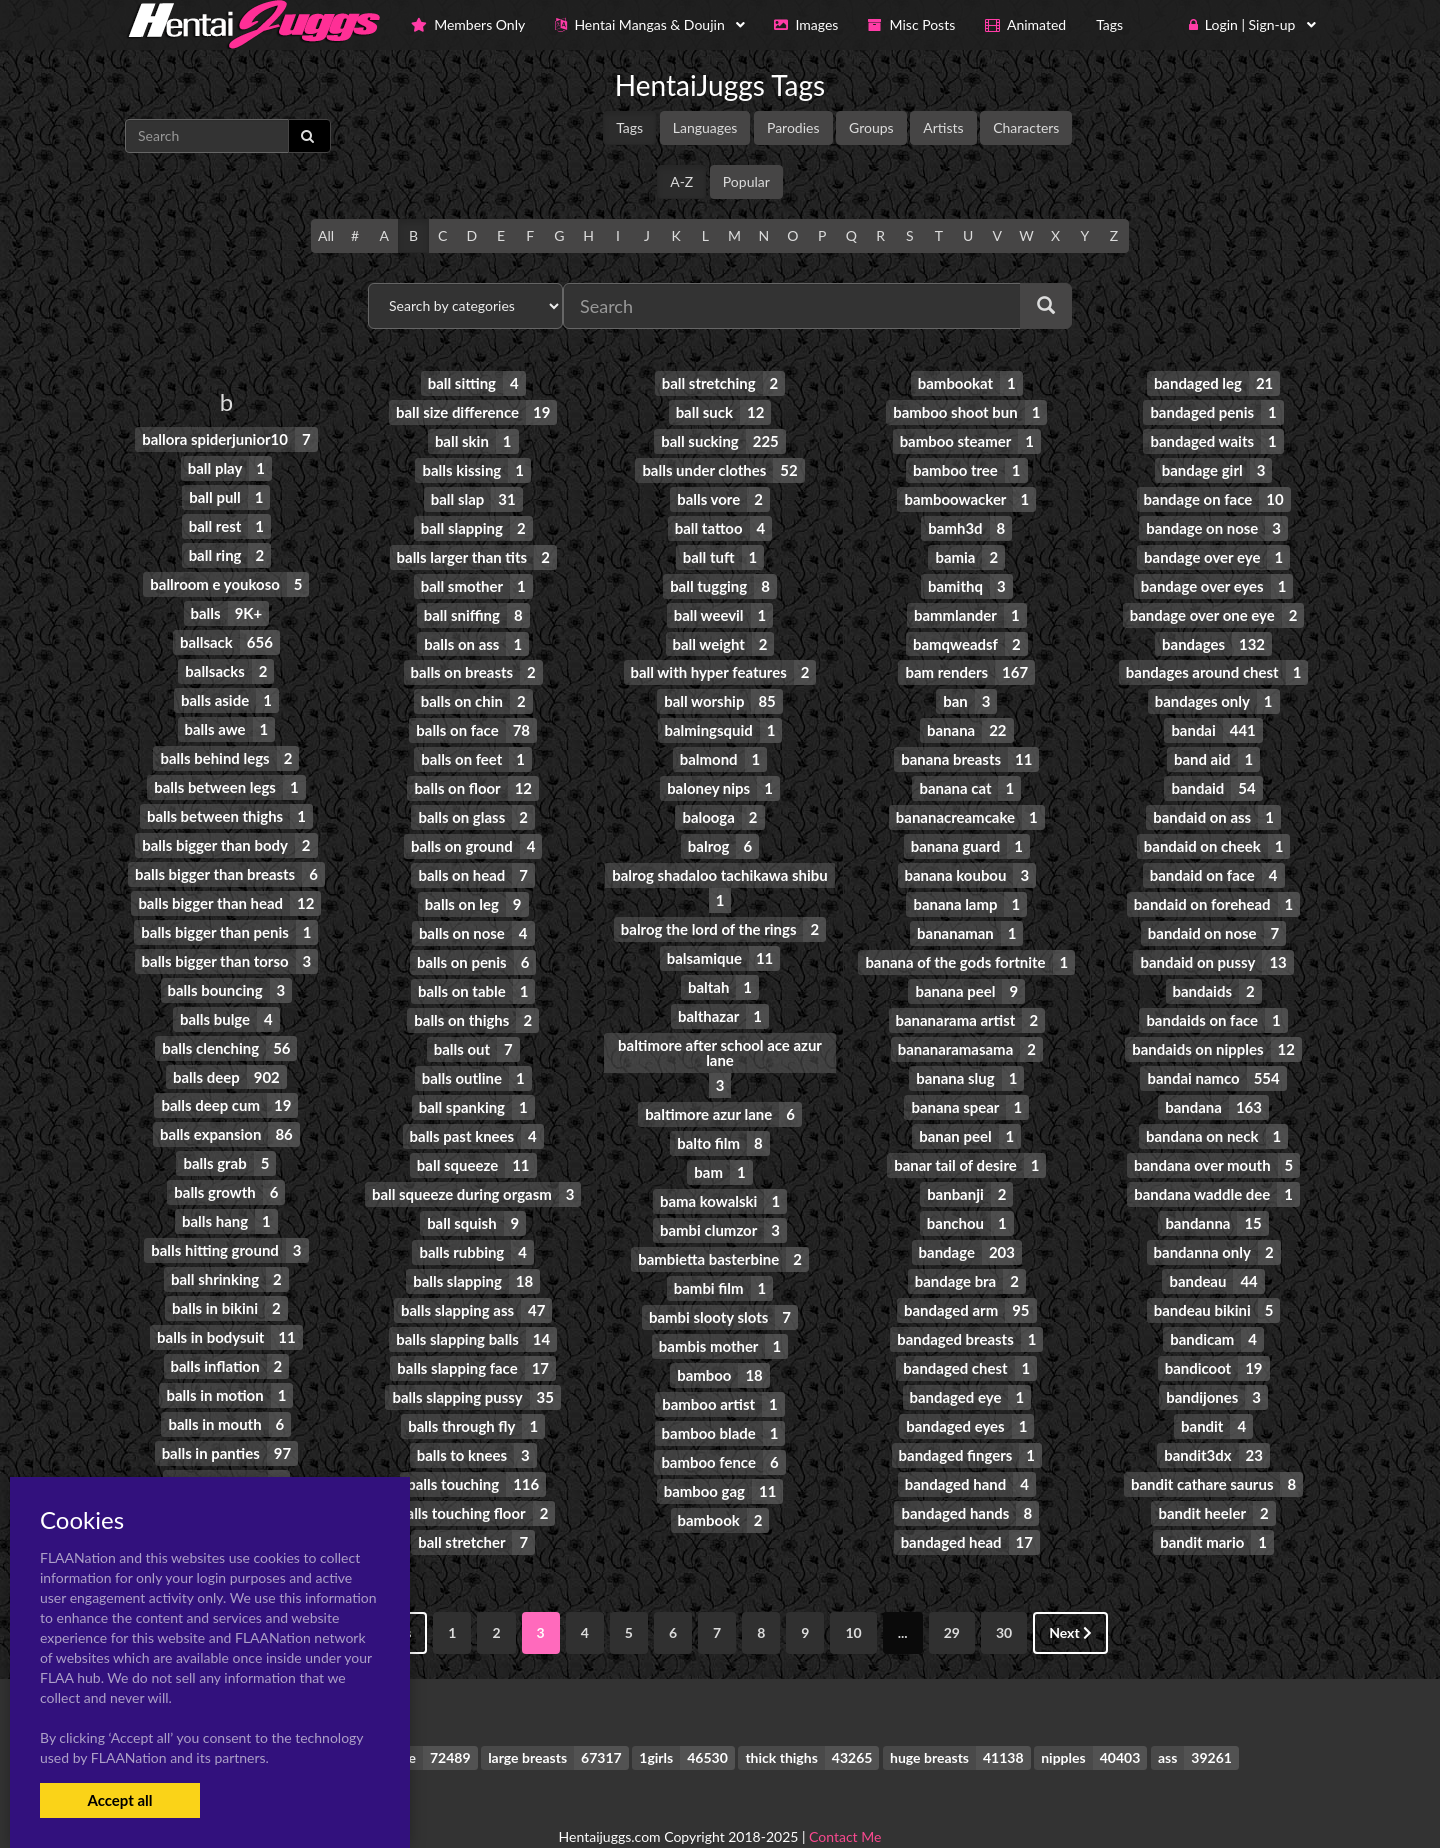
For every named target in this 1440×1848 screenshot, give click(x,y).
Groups (871, 127)
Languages (705, 127)
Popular (746, 181)
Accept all (119, 1800)
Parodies (793, 127)
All (326, 235)
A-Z (681, 181)
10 (853, 1592)
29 (952, 1592)
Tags (629, 127)
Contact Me (845, 1797)
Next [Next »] (1070, 1592)
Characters (1026, 127)
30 (1004, 1592)
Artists (943, 127)
